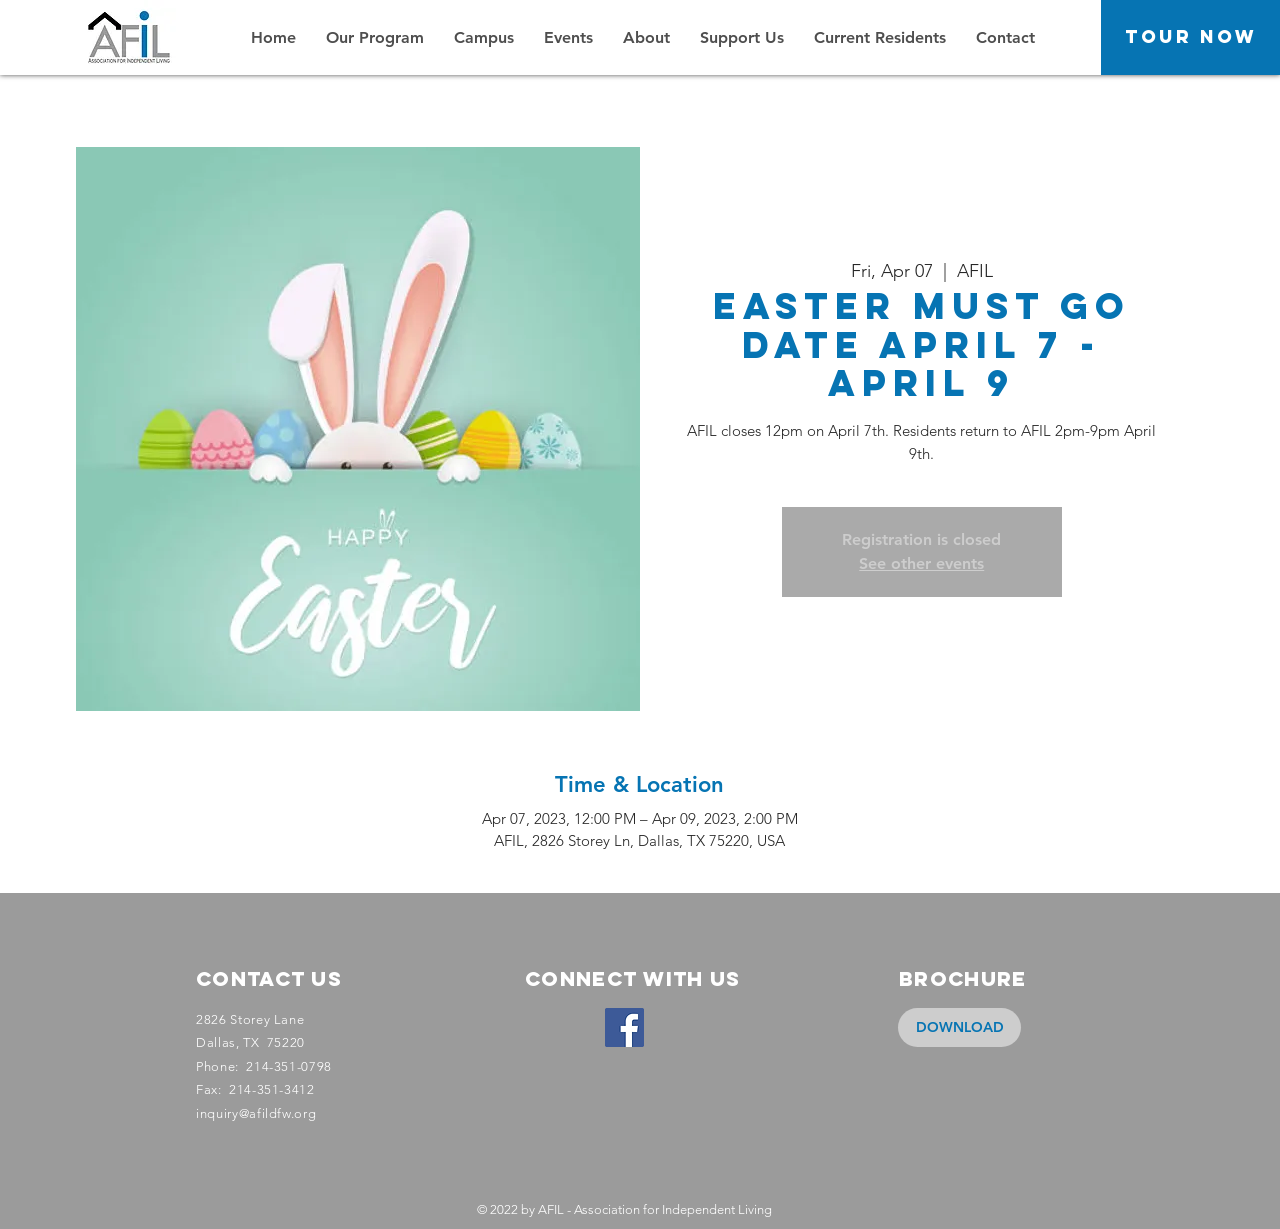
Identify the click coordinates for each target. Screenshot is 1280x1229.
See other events (921, 563)
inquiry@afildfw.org (256, 1113)
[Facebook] (624, 1027)
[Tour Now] (1190, 37)
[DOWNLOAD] (959, 1027)
